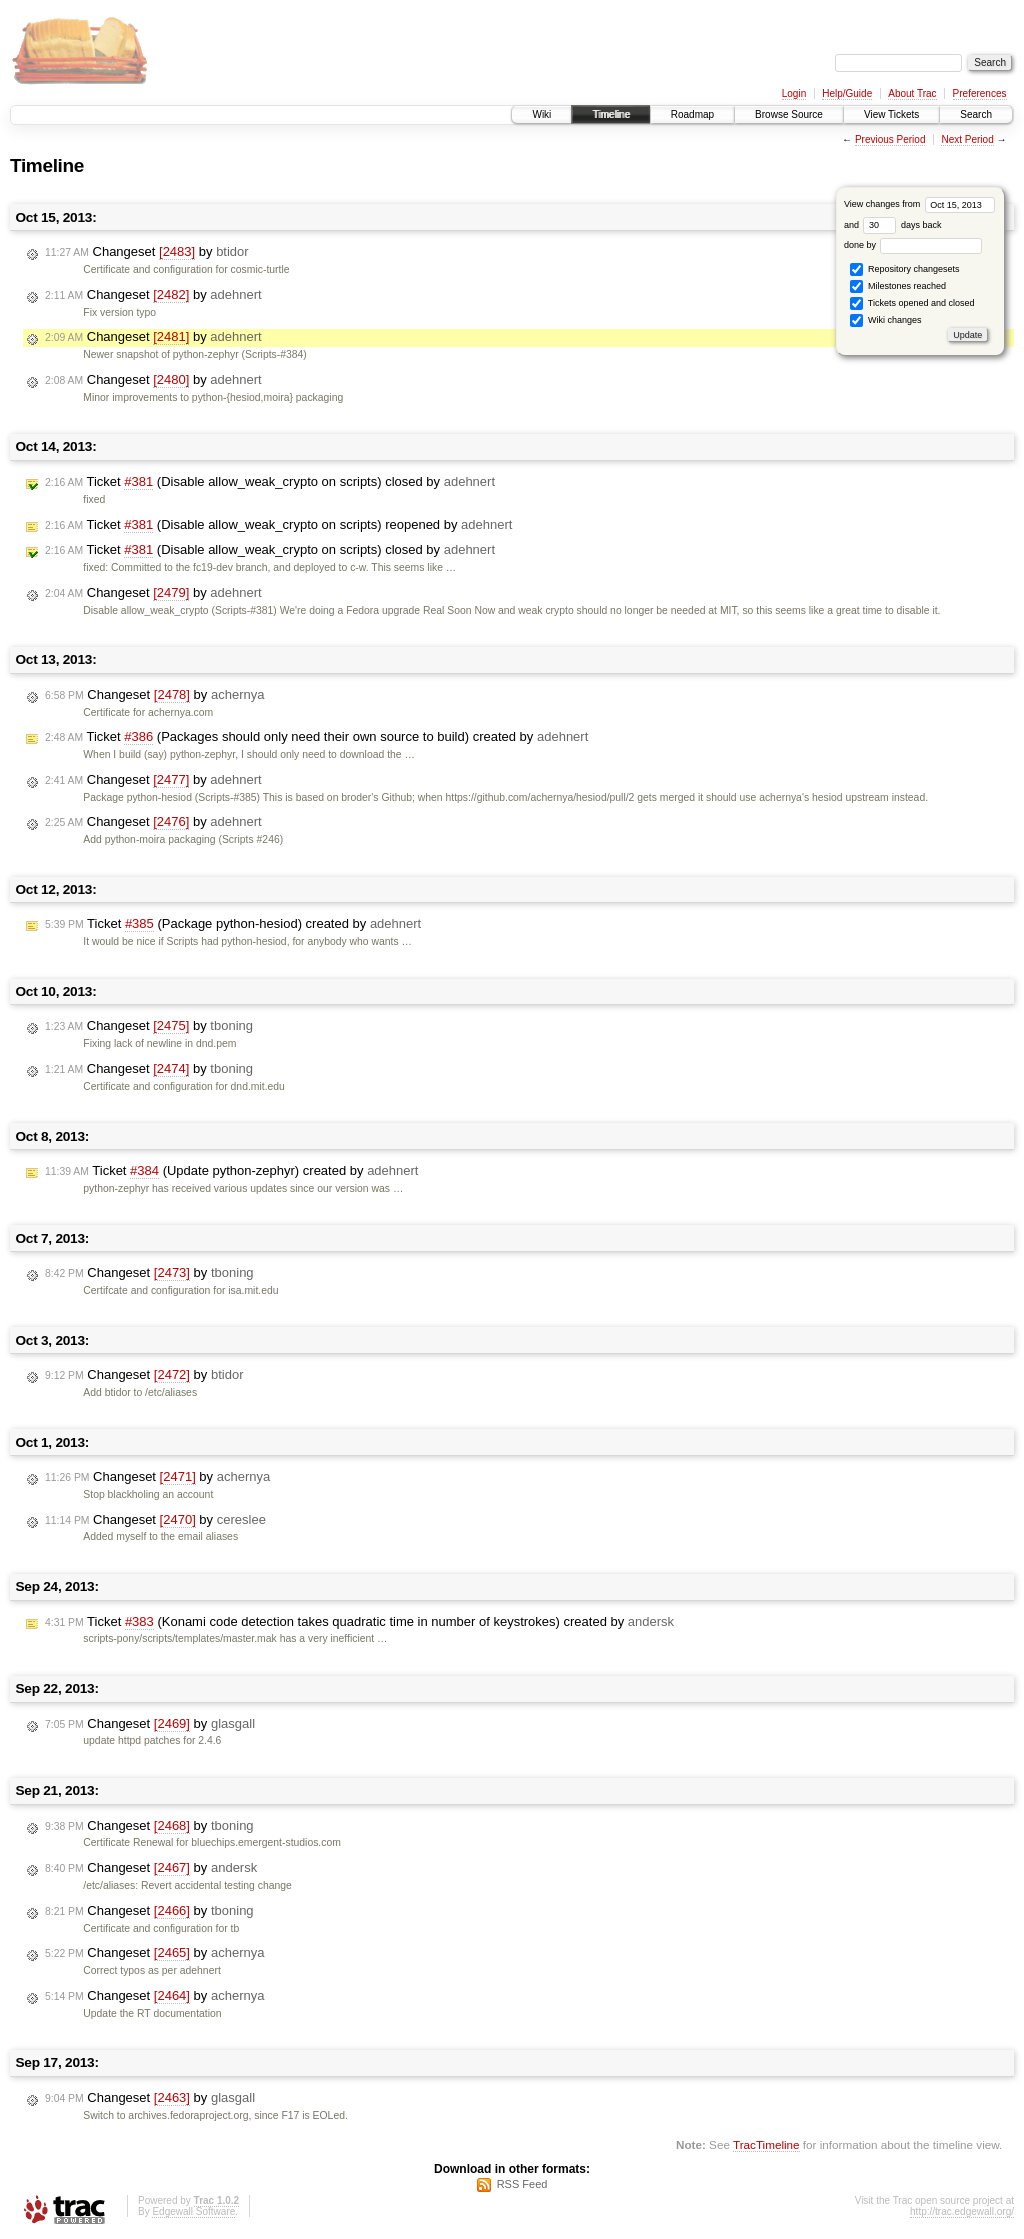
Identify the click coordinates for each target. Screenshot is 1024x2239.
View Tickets (891, 114)
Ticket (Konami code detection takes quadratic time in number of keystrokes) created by (359, 1622)
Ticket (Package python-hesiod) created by (233, 924)
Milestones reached (898, 286)
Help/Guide (847, 93)
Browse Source (789, 114)
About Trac (912, 93)
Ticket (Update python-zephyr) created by (231, 1171)
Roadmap (692, 114)
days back (902, 225)
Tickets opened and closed (912, 303)
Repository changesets (904, 269)
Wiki (541, 114)
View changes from (919, 204)
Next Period (967, 139)
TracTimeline (766, 2144)
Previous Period (890, 139)
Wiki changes (885, 320)
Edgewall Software (193, 2211)
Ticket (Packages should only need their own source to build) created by (316, 737)
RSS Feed (522, 2184)
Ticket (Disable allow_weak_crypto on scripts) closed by (270, 482)
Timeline (610, 114)
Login (794, 93)
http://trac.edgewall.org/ (962, 2211)
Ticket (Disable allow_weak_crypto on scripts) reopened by (278, 525)
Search (976, 114)
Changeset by (147, 252)
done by (913, 245)
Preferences (980, 93)
